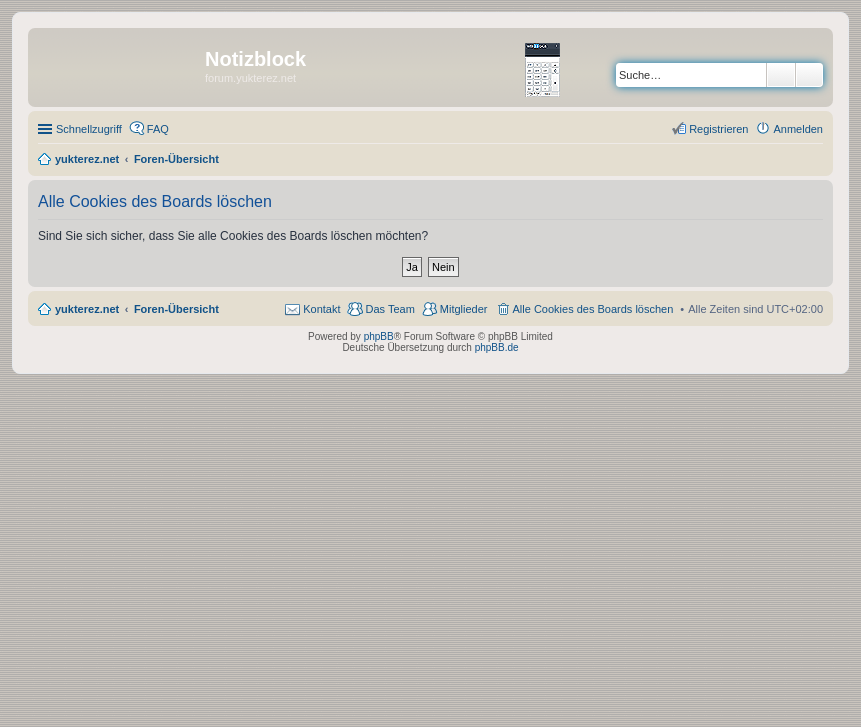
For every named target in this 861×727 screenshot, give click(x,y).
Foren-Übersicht (176, 309)
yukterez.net (87, 309)
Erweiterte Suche (809, 75)
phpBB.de (497, 347)
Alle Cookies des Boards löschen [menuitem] (593, 309)
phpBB (379, 336)
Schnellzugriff (89, 129)
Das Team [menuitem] (389, 309)
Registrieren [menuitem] (718, 129)
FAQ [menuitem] (158, 129)
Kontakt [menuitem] (321, 309)
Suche (781, 75)
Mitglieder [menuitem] (464, 309)
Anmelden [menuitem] (798, 129)
